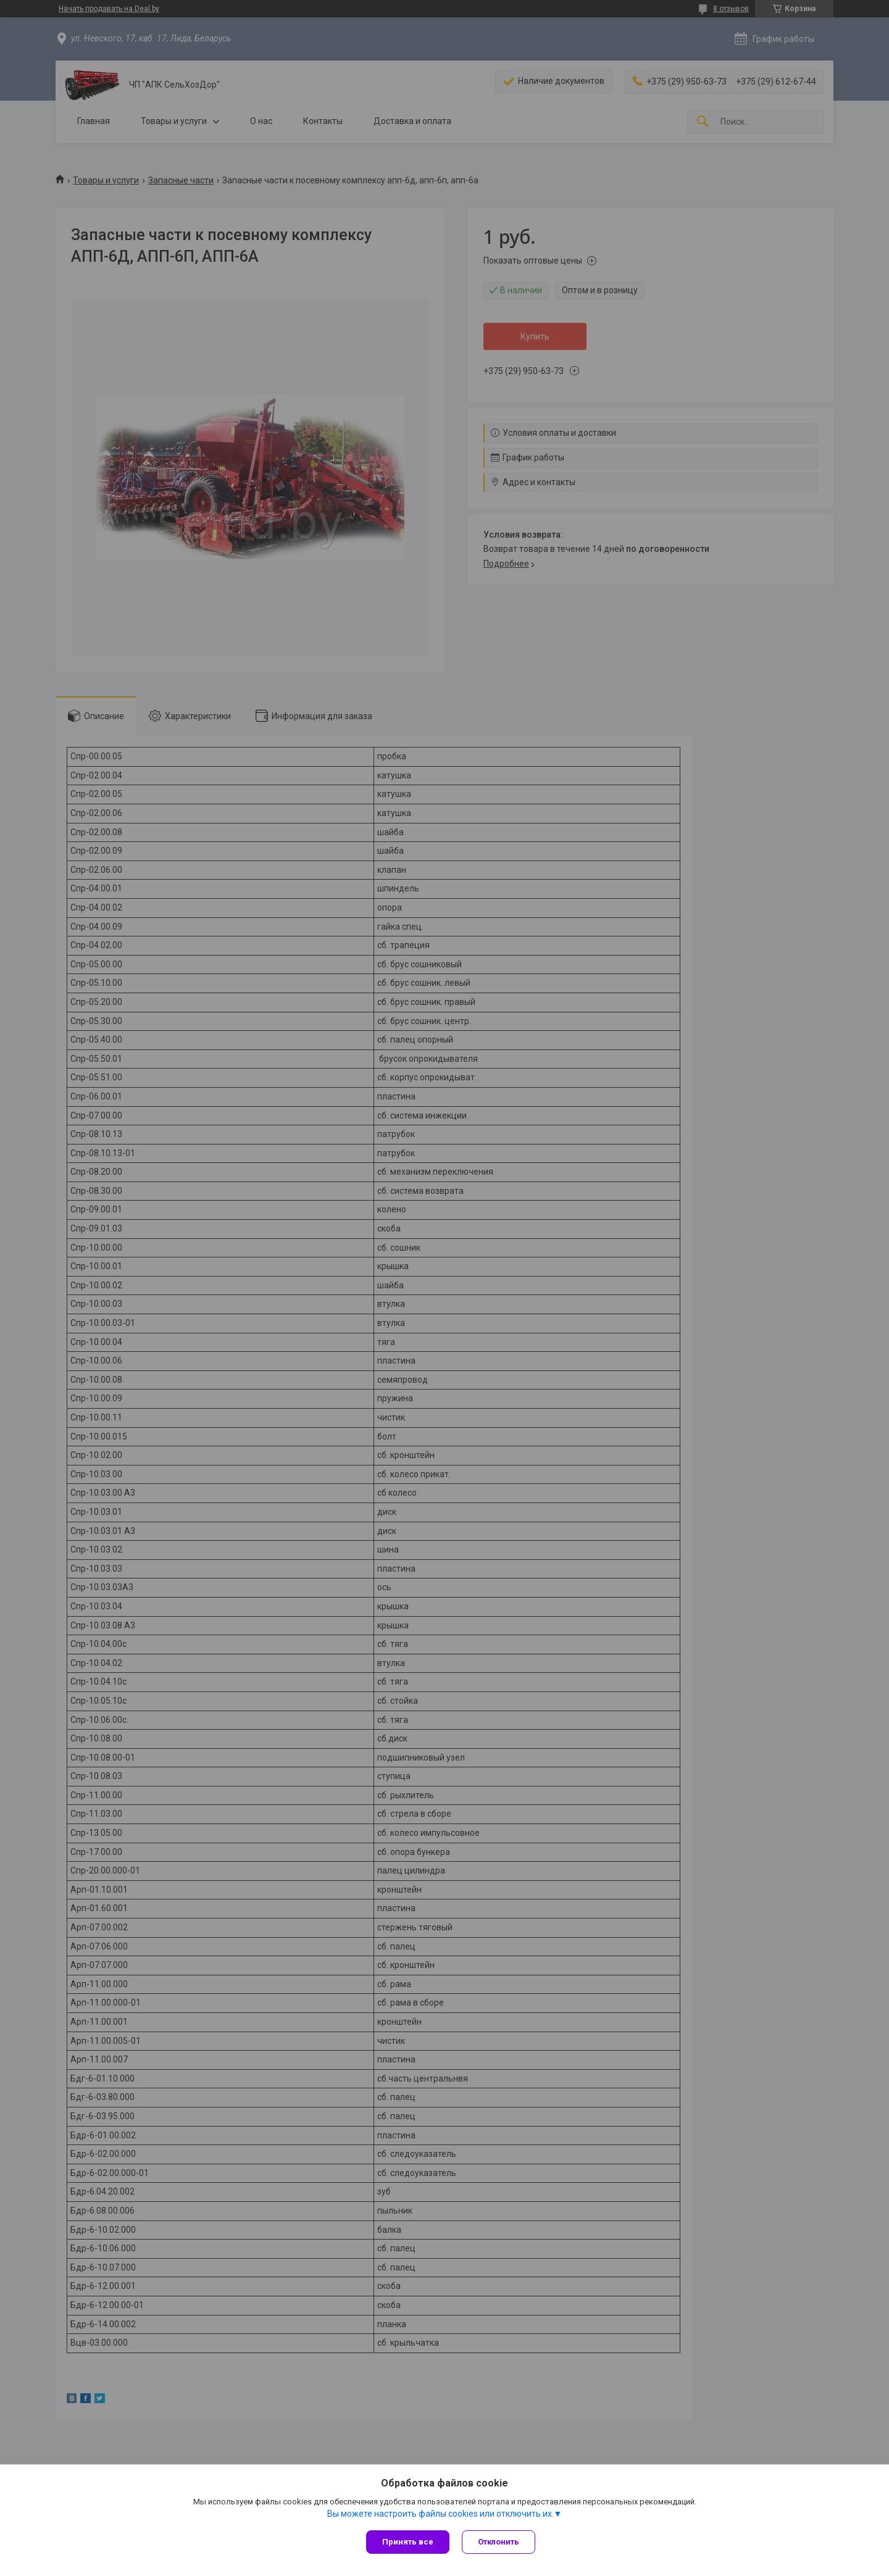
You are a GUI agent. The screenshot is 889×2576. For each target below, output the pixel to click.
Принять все (407, 2541)
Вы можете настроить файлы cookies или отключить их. (440, 2514)
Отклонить (498, 2541)
